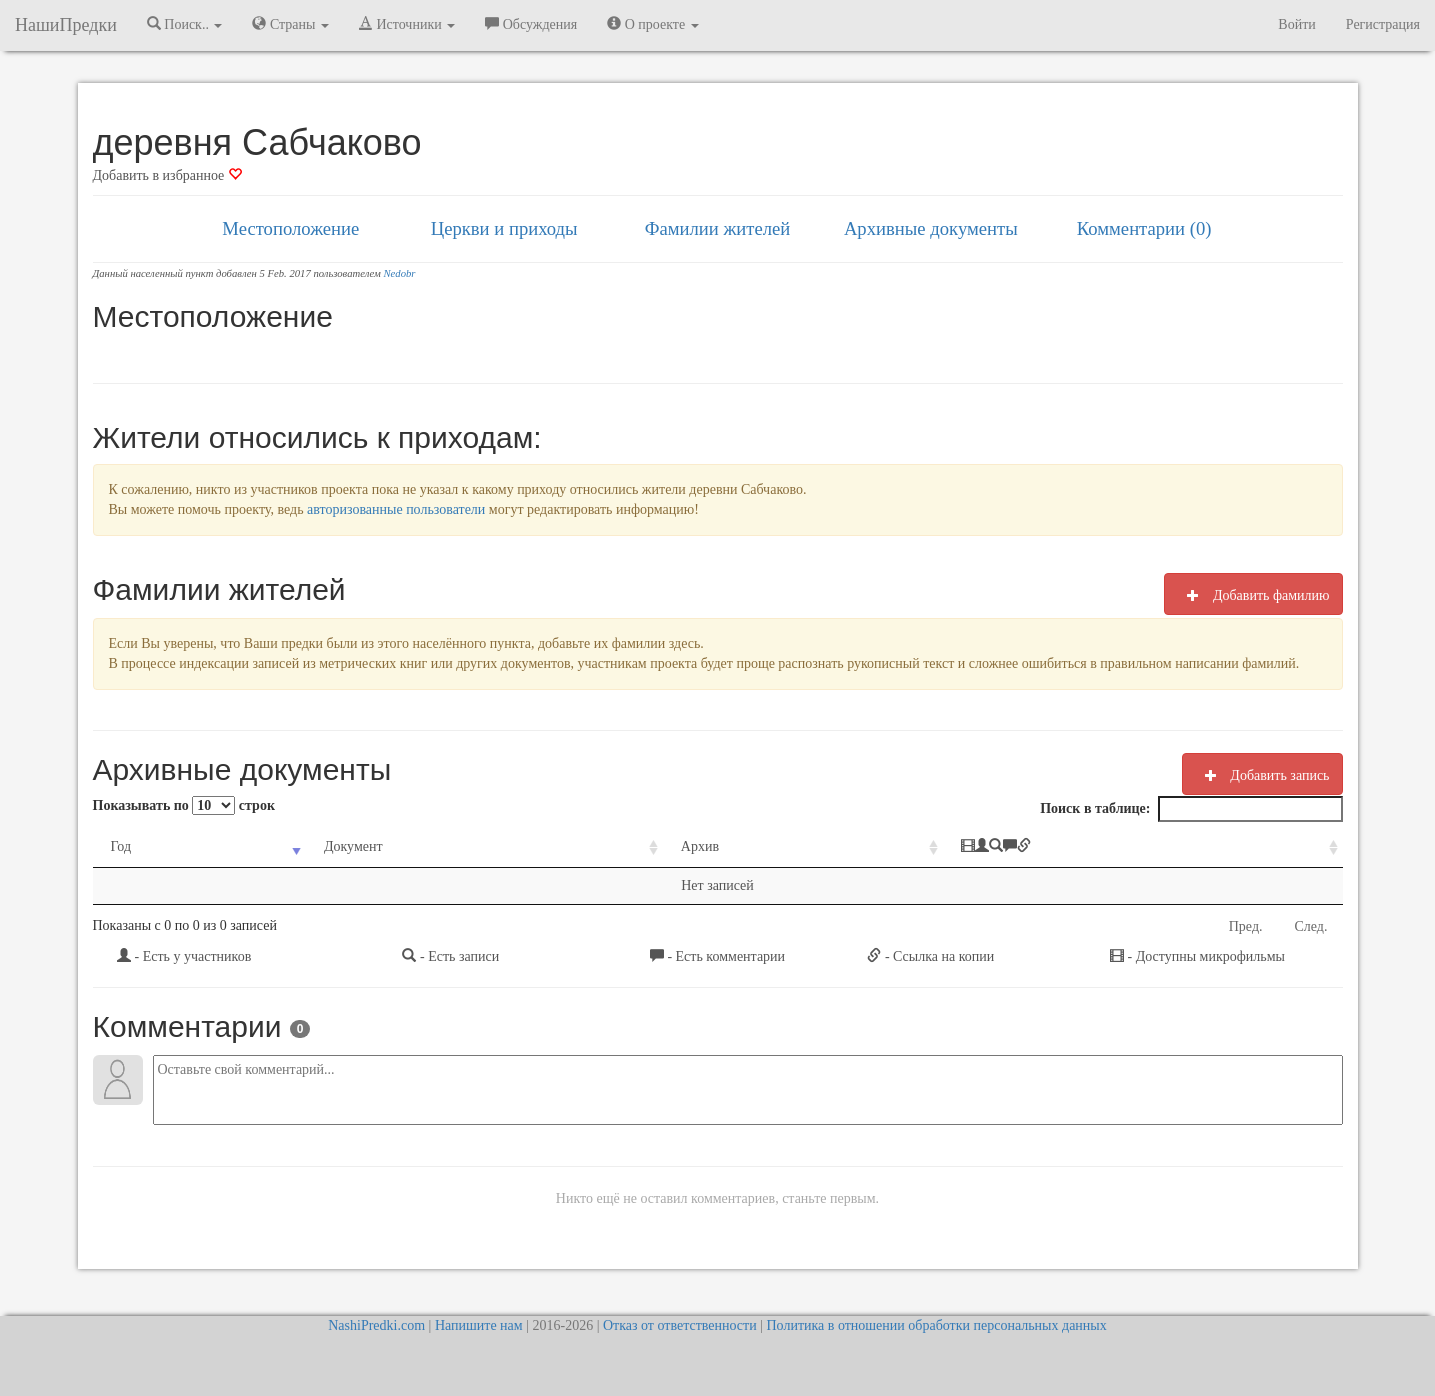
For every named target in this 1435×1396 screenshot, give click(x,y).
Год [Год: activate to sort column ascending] (121, 846)
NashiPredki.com (376, 1325)
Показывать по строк (184, 805)
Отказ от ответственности (680, 1325)
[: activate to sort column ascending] (1143, 847)
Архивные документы (931, 228)
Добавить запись (1262, 775)
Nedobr (400, 273)
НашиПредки (66, 25)
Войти (1296, 24)
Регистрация (1383, 24)
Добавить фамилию (1253, 595)
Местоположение (290, 228)
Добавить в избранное (167, 175)
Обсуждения (531, 24)
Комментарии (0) (1144, 228)
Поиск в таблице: (1191, 809)
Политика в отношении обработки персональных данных (936, 1325)
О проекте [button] (652, 24)
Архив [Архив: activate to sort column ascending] (700, 846)
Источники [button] (407, 24)
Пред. (1246, 926)
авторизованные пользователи (396, 509)
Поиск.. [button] (185, 24)
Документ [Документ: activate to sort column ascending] (353, 846)
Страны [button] (290, 24)
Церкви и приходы (504, 228)
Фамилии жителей (718, 228)
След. (1311, 926)
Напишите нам (479, 1325)
